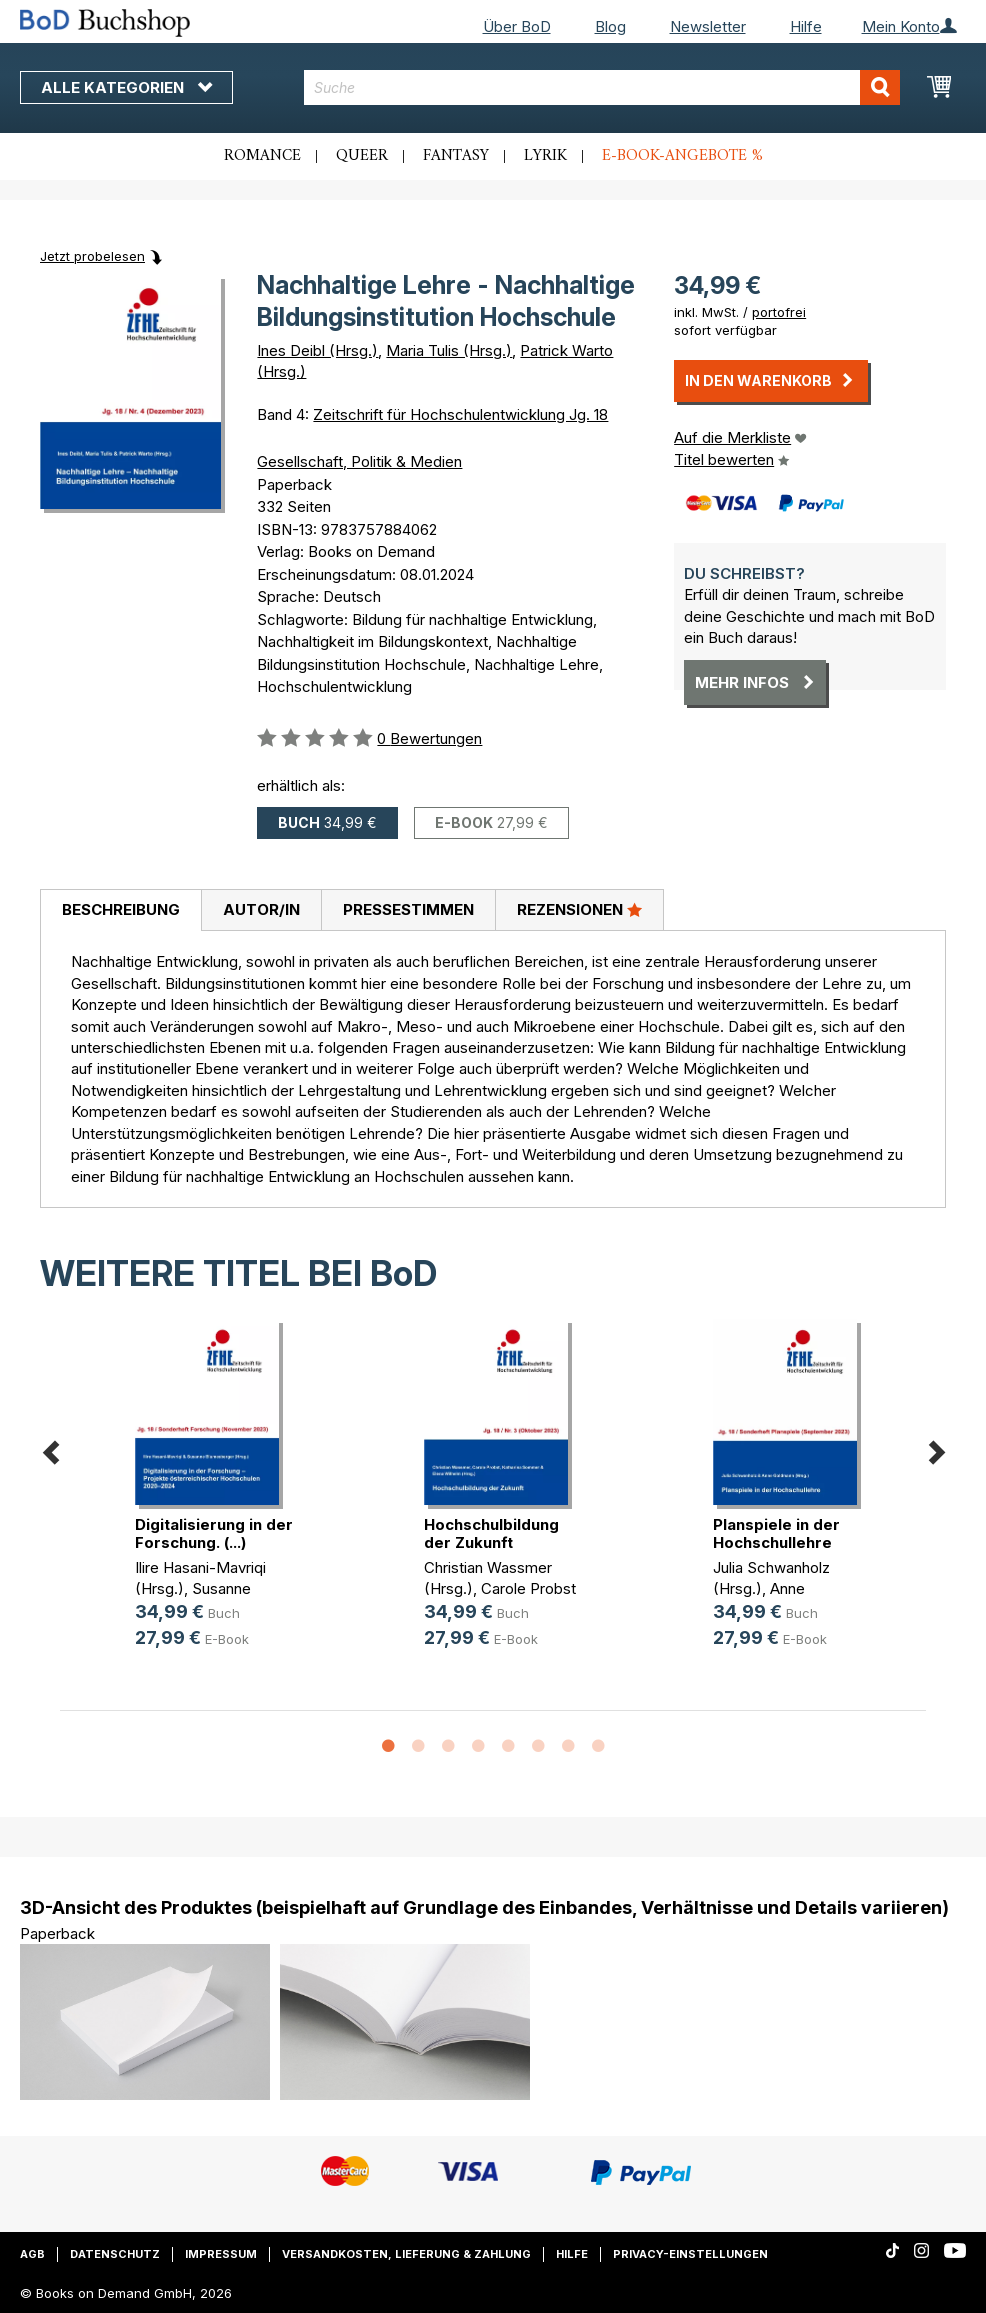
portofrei (779, 312)
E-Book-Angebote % (682, 156)
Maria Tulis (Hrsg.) (449, 350)
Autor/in (261, 909)
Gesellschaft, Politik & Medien (359, 461)
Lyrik (545, 156)
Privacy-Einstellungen (690, 2254)
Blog (610, 26)
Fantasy (456, 156)
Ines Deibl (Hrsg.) (317, 350)
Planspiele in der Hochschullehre (776, 1533)
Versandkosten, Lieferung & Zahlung (406, 2254)
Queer (362, 156)
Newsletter (708, 26)
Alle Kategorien (126, 87)
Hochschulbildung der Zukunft (491, 1533)
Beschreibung (121, 909)
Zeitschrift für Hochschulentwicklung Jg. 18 (460, 414)
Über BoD (517, 26)
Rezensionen (579, 909)
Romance (262, 156)
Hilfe (806, 26)
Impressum (221, 2254)
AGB (32, 2254)
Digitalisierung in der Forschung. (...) (214, 1533)
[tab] (120, 911)
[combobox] (602, 87)
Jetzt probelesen (92, 256)
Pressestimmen (408, 909)
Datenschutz (115, 2254)
